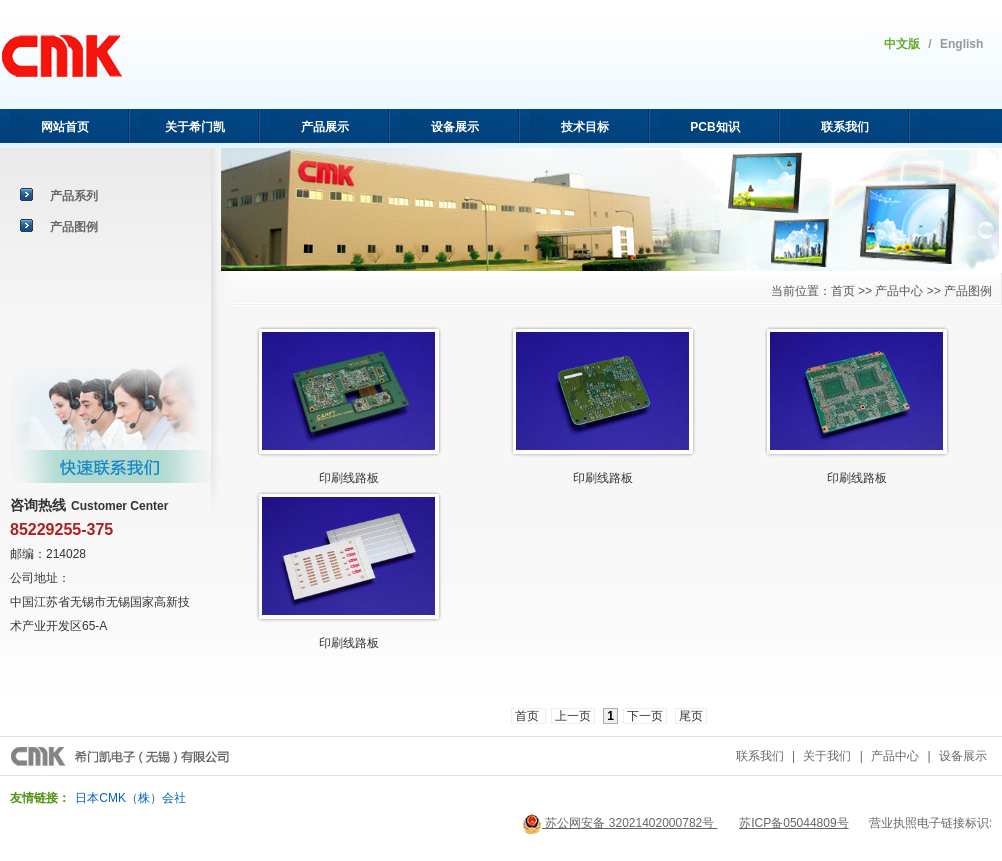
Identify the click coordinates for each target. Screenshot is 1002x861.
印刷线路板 (603, 478)
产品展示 (325, 127)
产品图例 (74, 227)
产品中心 (895, 756)
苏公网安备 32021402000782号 (619, 823)
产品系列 (74, 196)
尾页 (691, 716)
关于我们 (827, 756)
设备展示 (455, 127)
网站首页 (65, 127)
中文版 (902, 44)
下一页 (645, 716)
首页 (528, 716)
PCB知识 (714, 127)
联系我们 (845, 127)
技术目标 (585, 127)
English (961, 44)
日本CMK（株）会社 (130, 798)
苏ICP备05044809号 (793, 823)
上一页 (573, 716)
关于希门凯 (195, 127)
